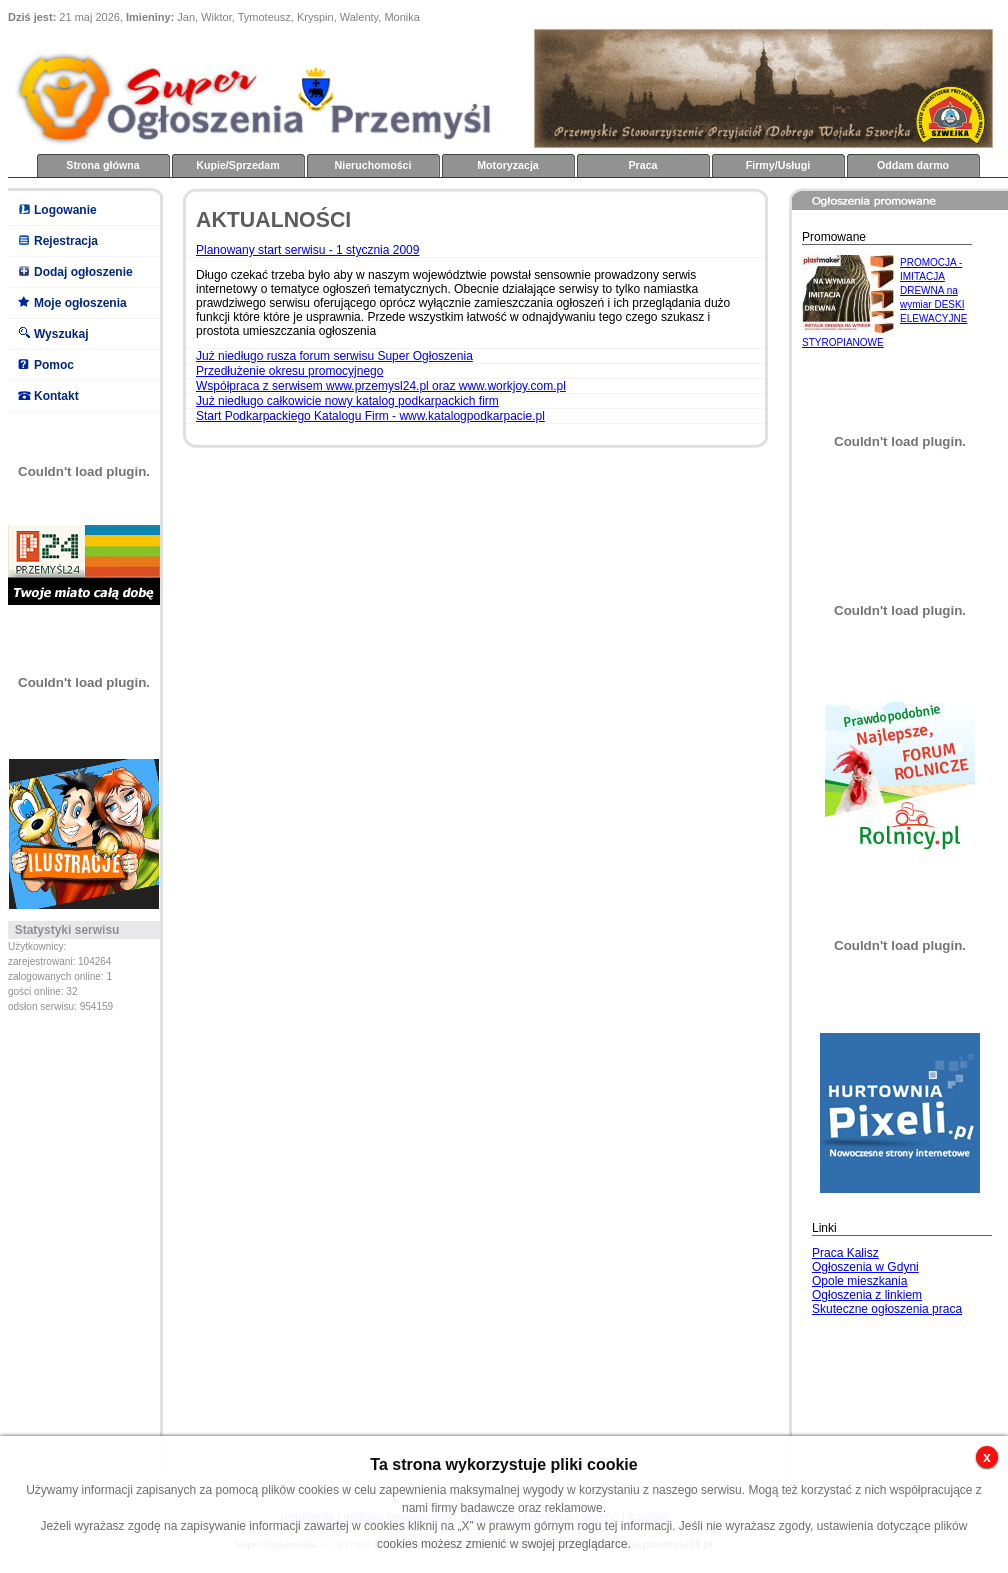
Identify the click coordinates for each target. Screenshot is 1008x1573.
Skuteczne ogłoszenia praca (887, 1309)
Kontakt (56, 396)
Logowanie (65, 210)
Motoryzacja (508, 165)
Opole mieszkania (859, 1281)
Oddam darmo (913, 165)
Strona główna (102, 165)
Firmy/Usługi (778, 165)
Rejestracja (66, 241)
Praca (642, 165)
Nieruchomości (373, 165)
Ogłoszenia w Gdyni (865, 1267)
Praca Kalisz (845, 1253)
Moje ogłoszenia (80, 303)
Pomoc (54, 365)
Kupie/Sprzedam (238, 165)
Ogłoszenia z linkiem (867, 1295)
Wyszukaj (61, 334)
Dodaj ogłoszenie (83, 272)
